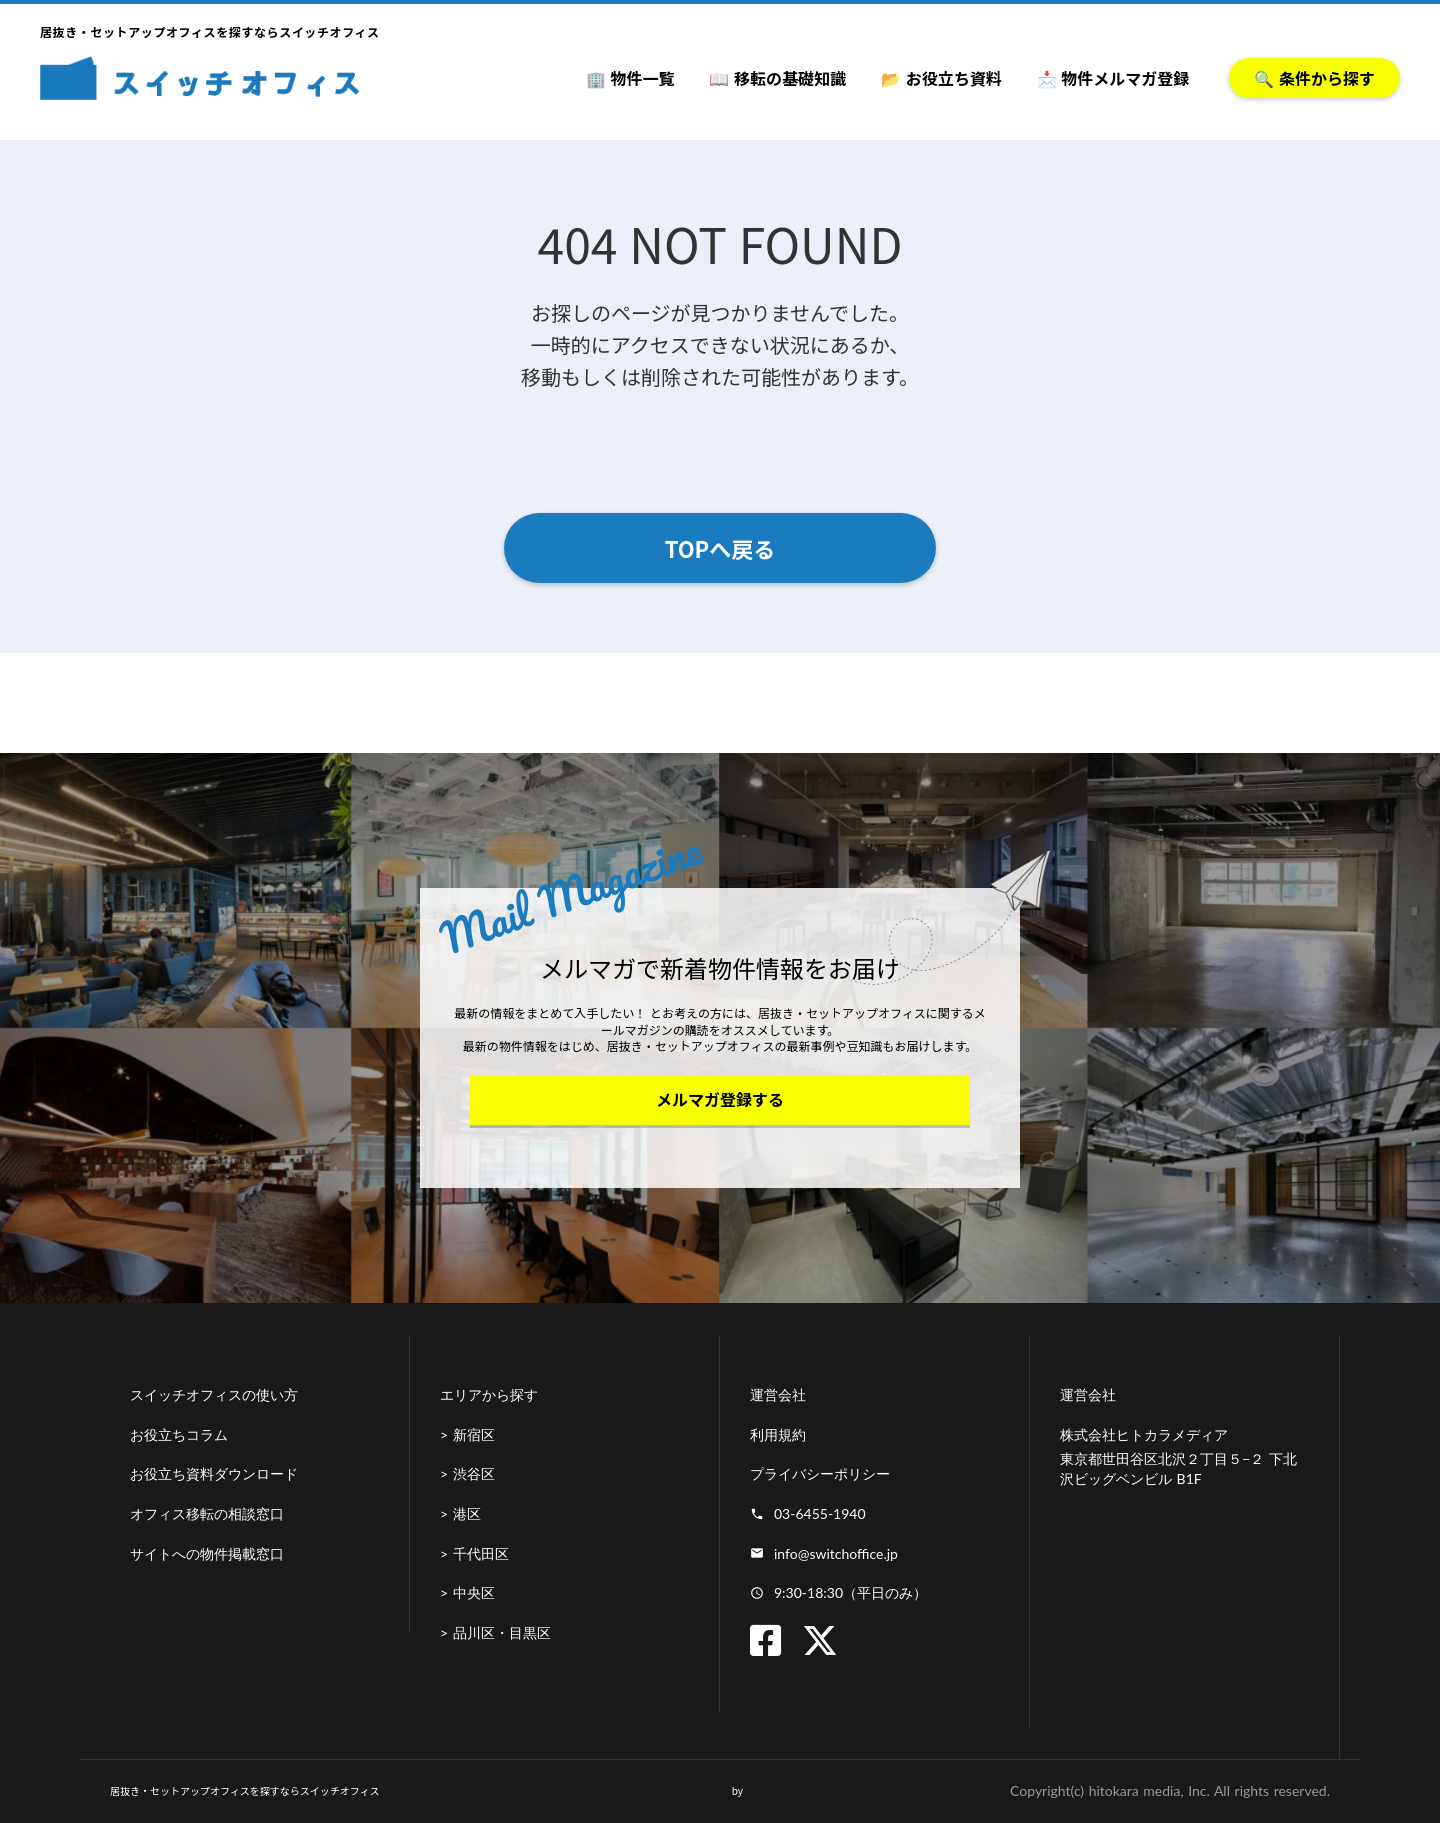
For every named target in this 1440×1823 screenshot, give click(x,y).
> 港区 (460, 1513)
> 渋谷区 (467, 1473)
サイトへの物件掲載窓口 (207, 1553)
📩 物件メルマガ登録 (1113, 78)
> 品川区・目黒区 (495, 1632)
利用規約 (778, 1434)
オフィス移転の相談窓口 (207, 1513)
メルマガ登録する (720, 1099)
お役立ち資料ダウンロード (214, 1473)
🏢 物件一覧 (630, 78)
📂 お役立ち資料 (941, 78)
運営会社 (778, 1394)
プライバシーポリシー (820, 1473)
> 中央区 (467, 1592)
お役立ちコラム (179, 1434)
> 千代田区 (474, 1553)
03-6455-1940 (820, 1513)
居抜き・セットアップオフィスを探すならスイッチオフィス (245, 1791)
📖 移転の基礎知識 (777, 78)
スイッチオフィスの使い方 (214, 1394)
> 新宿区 (467, 1434)
